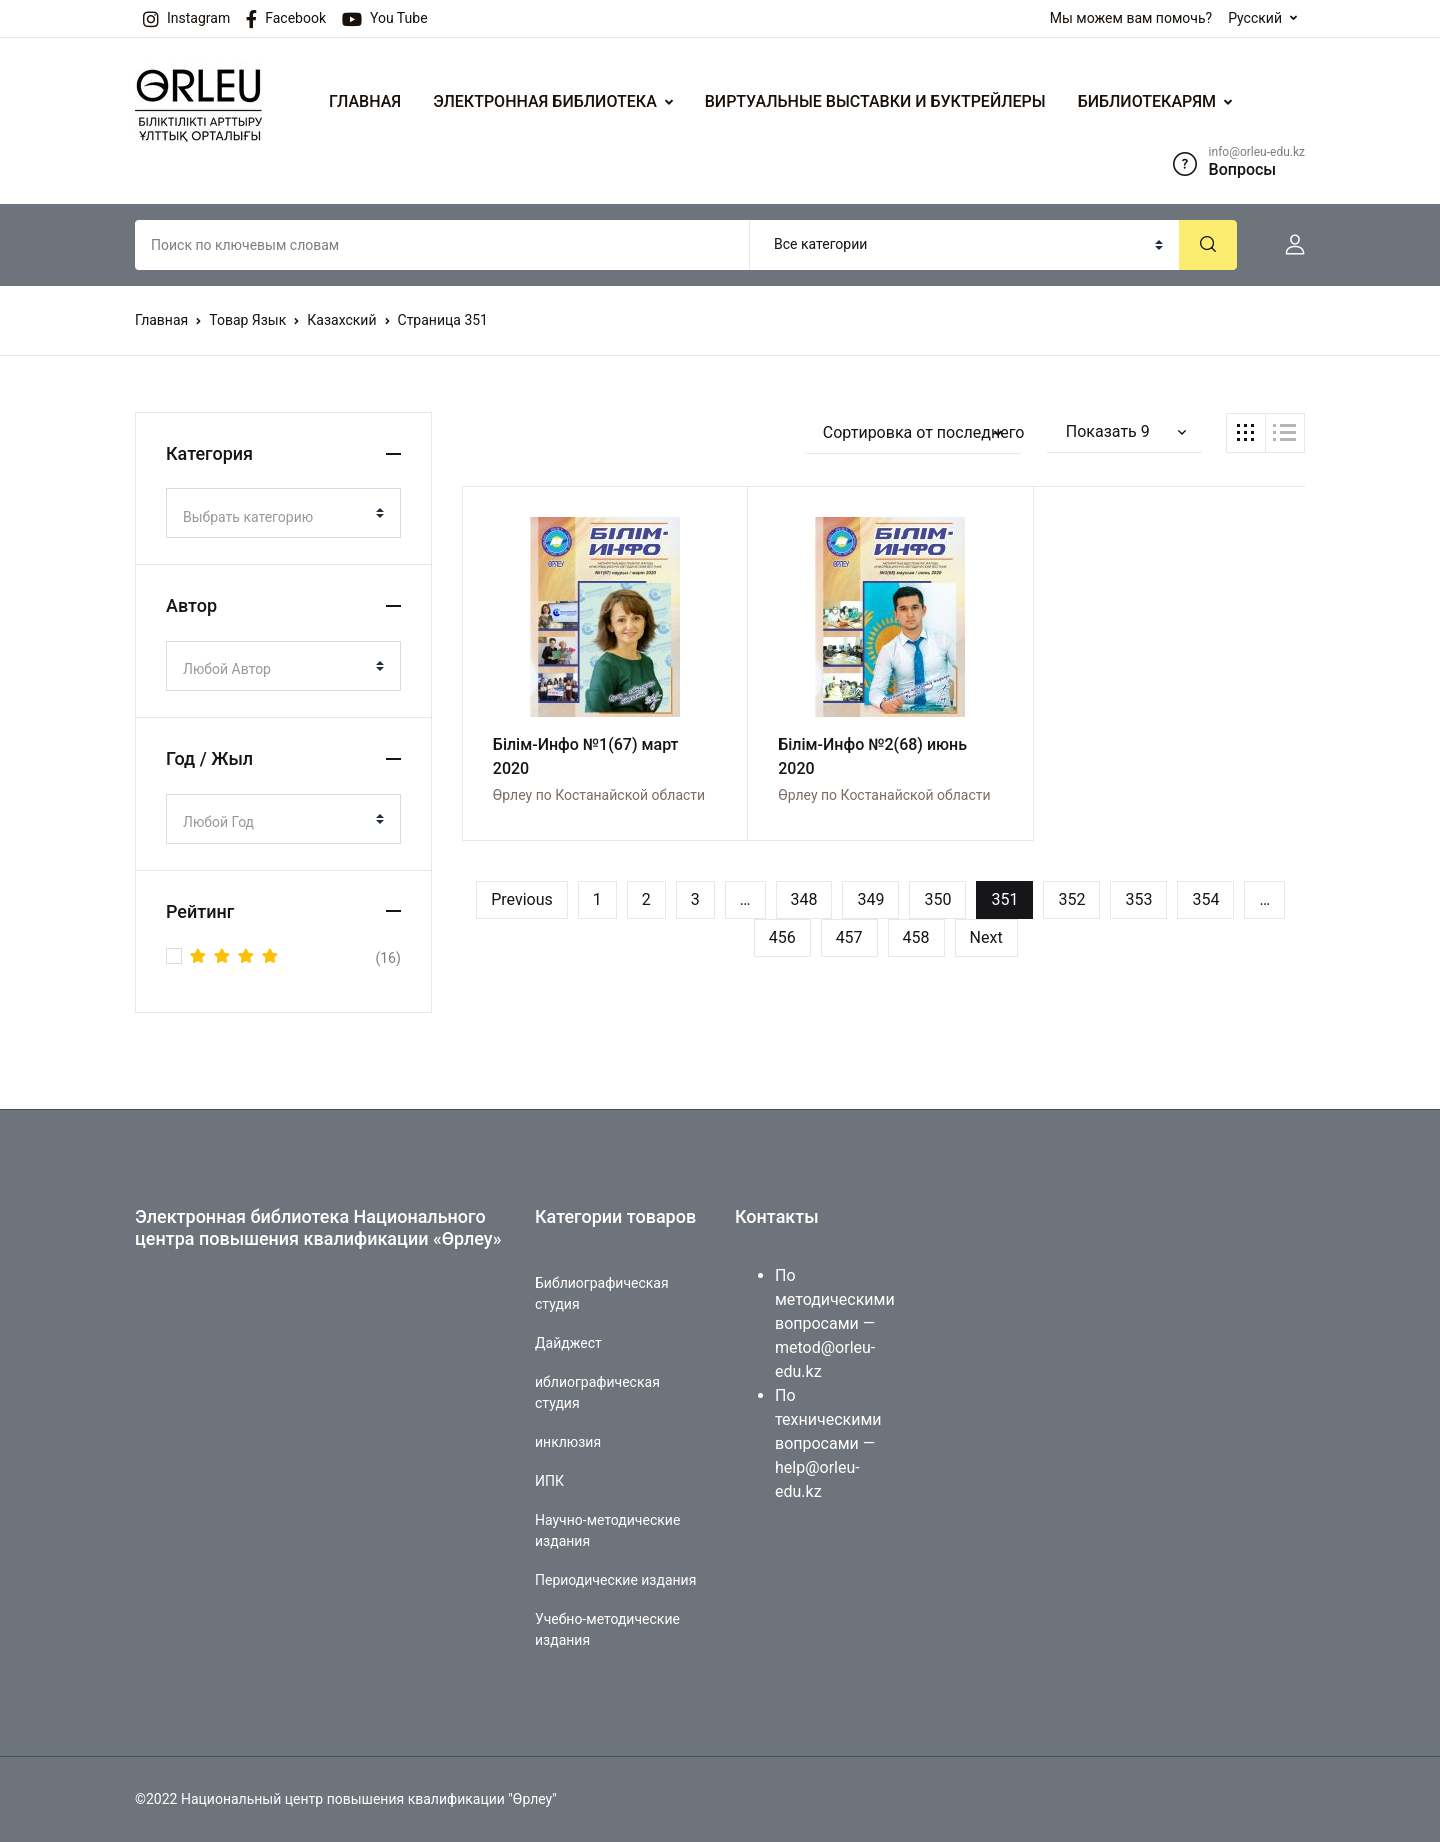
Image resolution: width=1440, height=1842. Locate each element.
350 (937, 899)
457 (849, 937)
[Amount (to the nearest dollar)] (442, 245)
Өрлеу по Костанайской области (599, 795)
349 (870, 899)
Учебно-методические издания (607, 1629)
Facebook (286, 19)
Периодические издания (615, 1580)
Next (986, 937)
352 (1071, 899)
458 (916, 937)
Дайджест (568, 1343)
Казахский (341, 320)
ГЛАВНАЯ (365, 101)
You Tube (385, 19)
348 (804, 899)
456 (782, 937)
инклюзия (568, 1442)
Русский (1255, 18)
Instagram (186, 19)
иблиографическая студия (597, 1392)
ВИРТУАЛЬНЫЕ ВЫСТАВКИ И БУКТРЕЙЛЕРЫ (875, 101)
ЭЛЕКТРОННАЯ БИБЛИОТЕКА (545, 101)
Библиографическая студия (602, 1293)
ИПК (549, 1481)
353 (1138, 899)
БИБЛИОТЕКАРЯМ (1147, 101)
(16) (295, 958)
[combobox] (283, 513)
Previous (522, 899)
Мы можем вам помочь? (1131, 18)
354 (1205, 899)
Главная (161, 320)
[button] (1287, 245)
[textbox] (275, 517)
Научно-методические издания (607, 1530)
